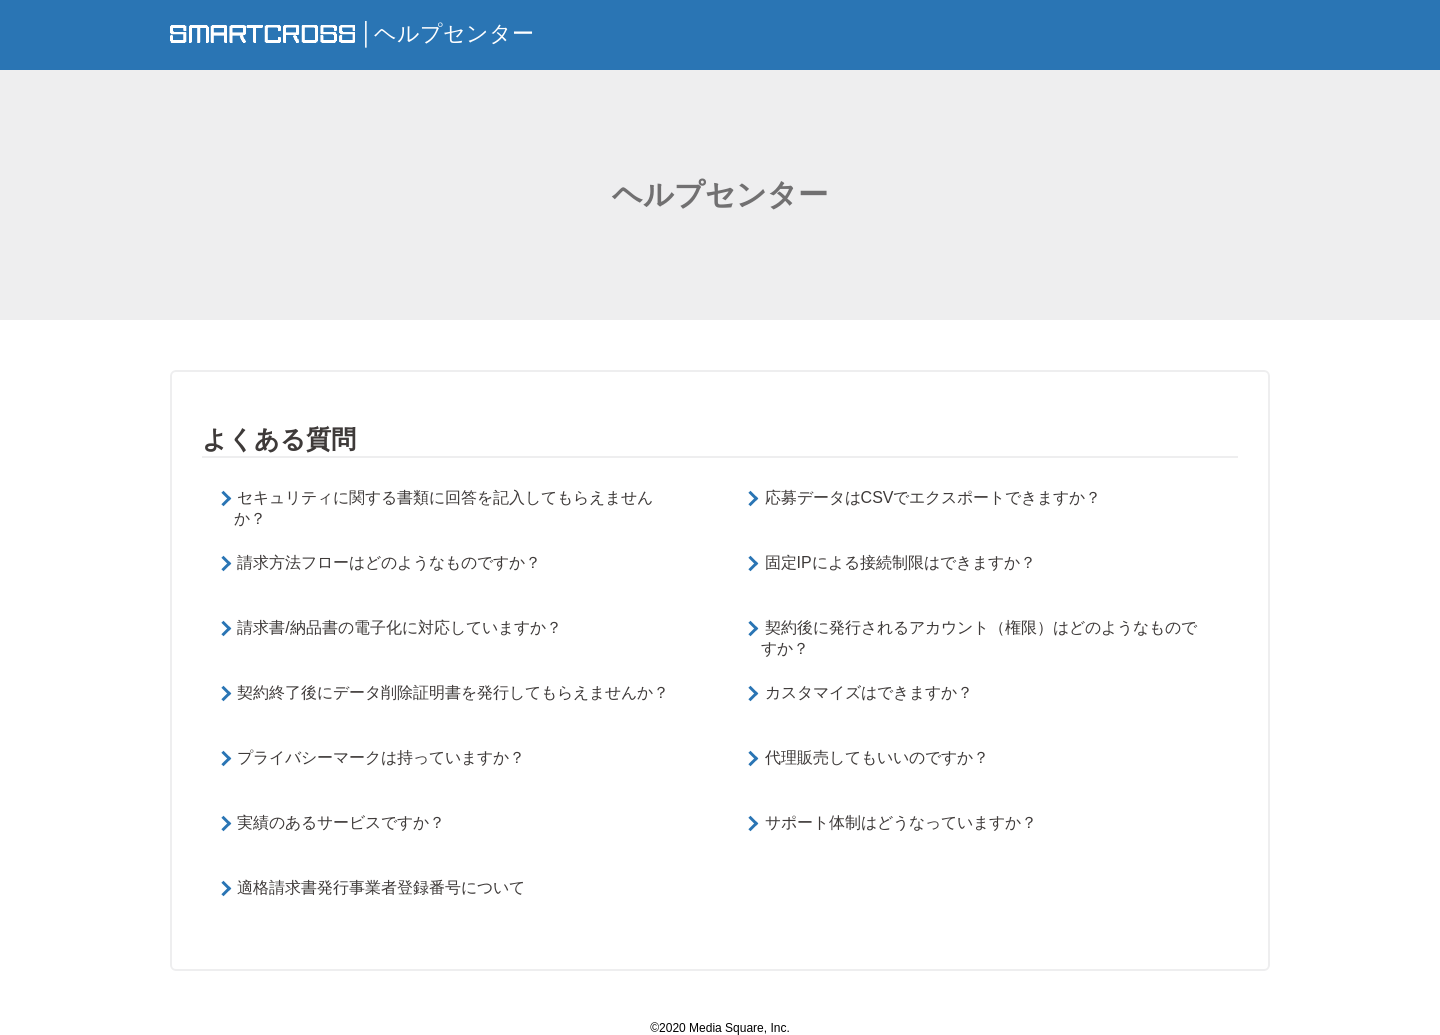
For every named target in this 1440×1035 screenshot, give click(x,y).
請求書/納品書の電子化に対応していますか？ (399, 627)
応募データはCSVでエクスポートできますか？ (933, 497)
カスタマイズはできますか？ (869, 692)
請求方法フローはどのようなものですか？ (389, 562)
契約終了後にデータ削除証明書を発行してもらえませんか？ (453, 692)
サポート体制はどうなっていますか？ (901, 822)
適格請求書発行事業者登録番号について (381, 887)
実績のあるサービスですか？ (341, 822)
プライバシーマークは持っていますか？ (381, 757)
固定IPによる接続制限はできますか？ (900, 562)
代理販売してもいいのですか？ (877, 757)
